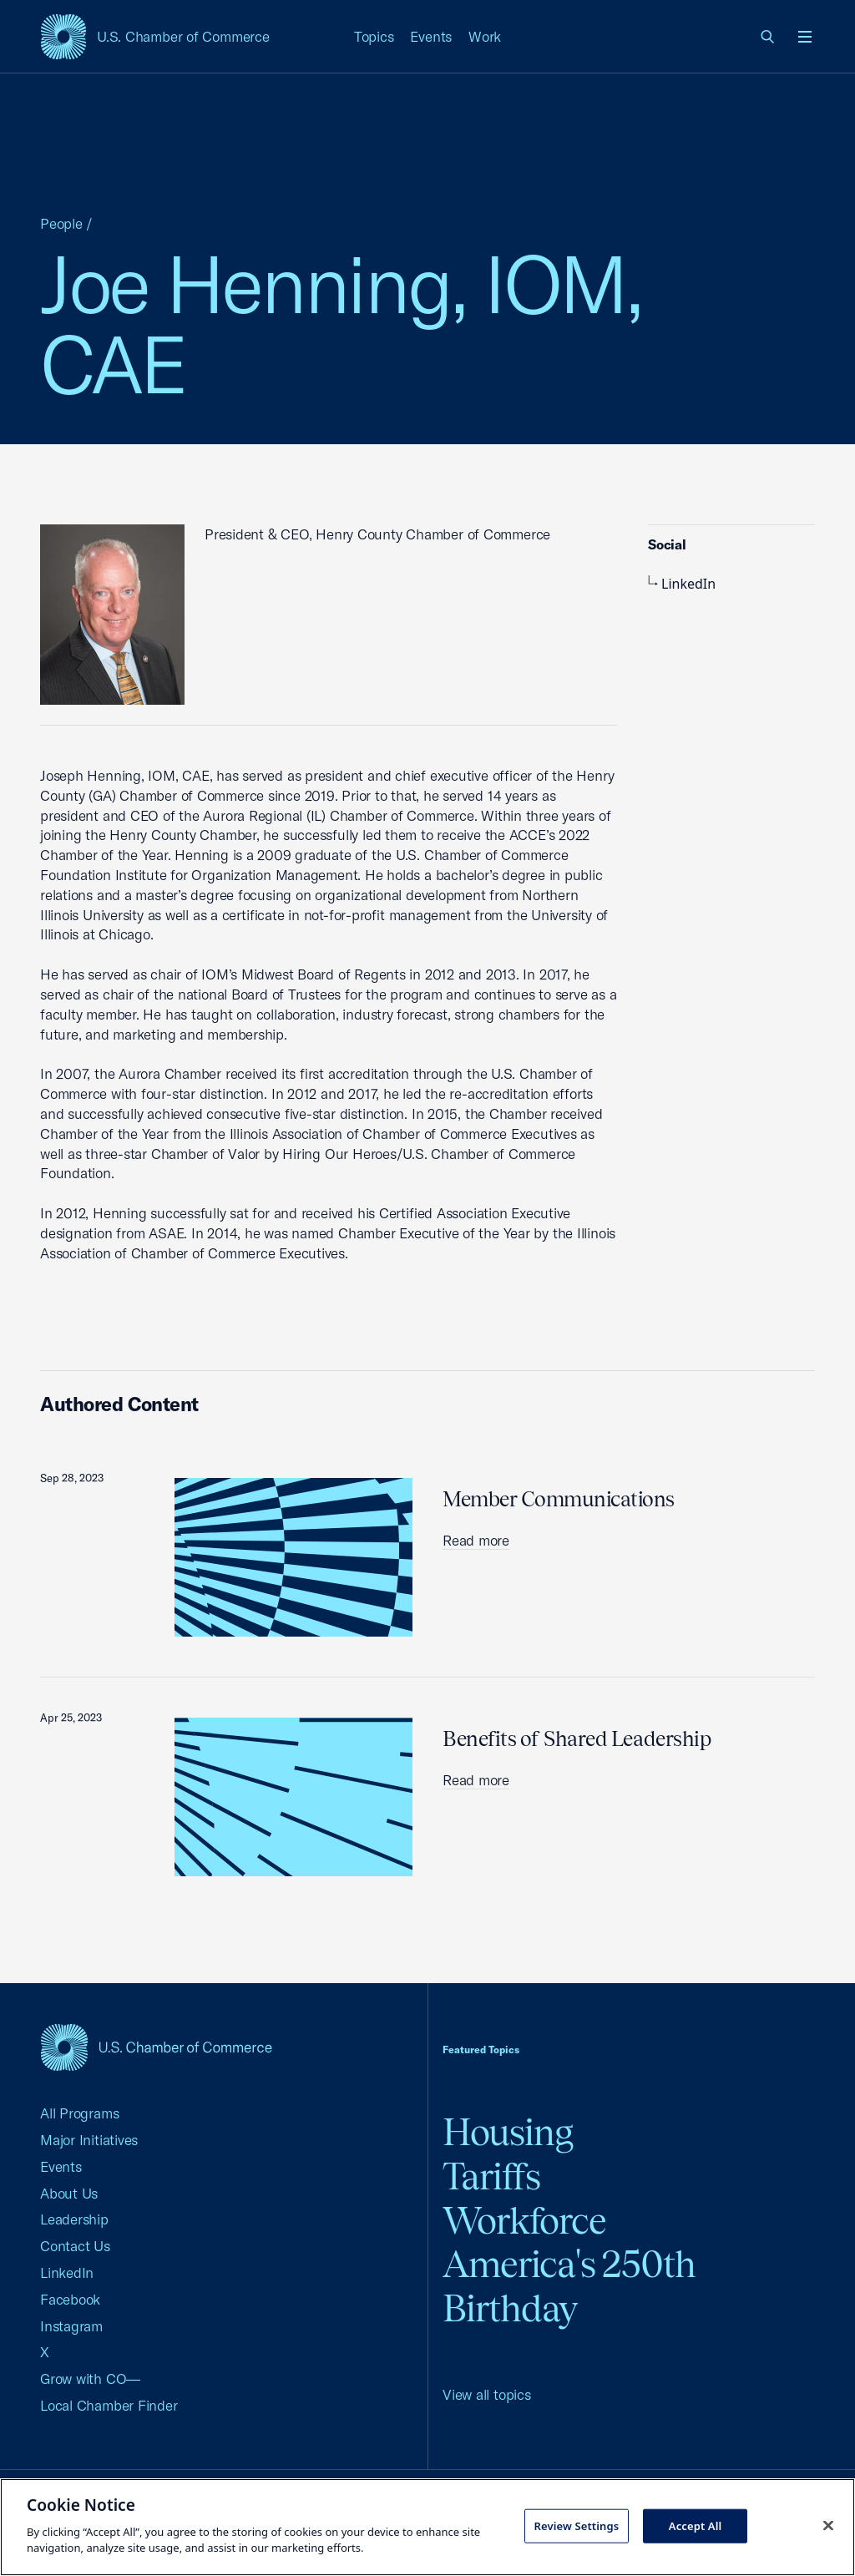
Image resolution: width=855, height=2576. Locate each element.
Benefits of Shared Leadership (577, 1738)
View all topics (487, 2394)
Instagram (71, 2326)
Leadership (74, 2219)
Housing (508, 2132)
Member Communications (559, 1498)
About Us (69, 2193)
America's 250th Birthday (569, 2286)
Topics (374, 36)
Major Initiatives (89, 2139)
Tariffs (491, 2176)
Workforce (524, 2220)
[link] (768, 37)
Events (431, 36)
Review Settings (576, 2525)
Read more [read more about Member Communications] (476, 1540)
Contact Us (75, 2246)
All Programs (79, 2113)
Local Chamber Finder (109, 2405)
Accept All (695, 2525)
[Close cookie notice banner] (828, 2525)
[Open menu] (805, 37)
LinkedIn (682, 583)
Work (484, 36)
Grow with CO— (90, 2378)
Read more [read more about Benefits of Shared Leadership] (476, 1780)
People (61, 223)
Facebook (70, 2299)
